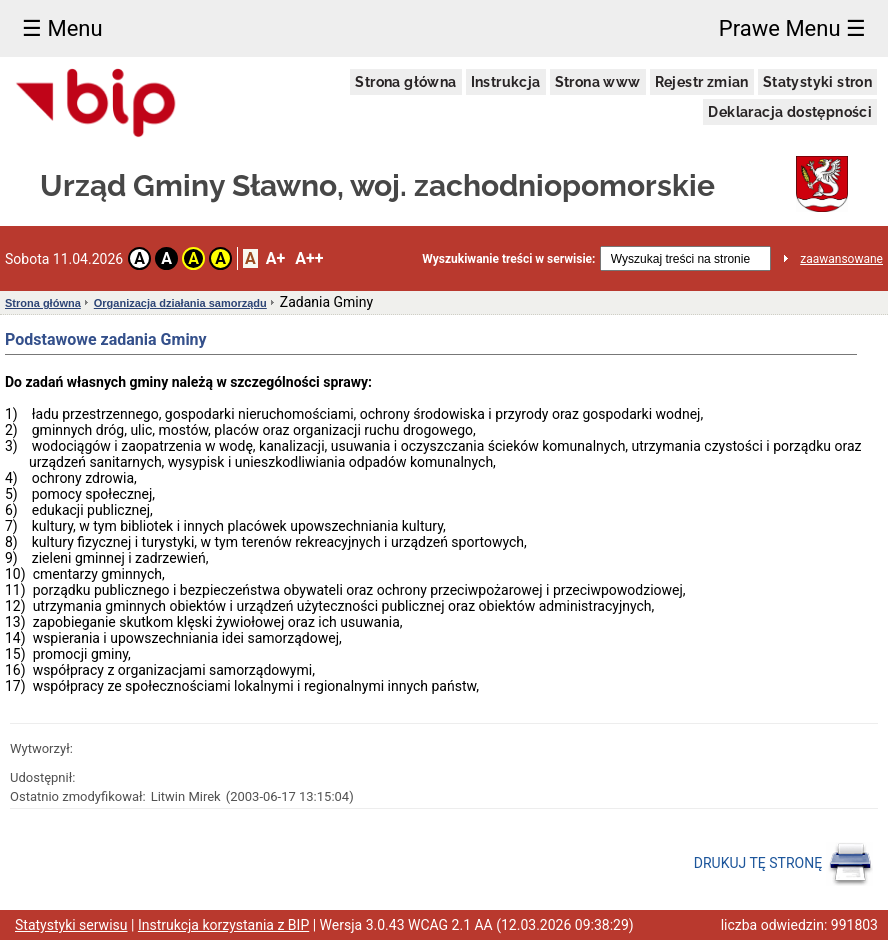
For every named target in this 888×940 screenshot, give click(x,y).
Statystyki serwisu (71, 925)
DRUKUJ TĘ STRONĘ (783, 864)
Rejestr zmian (702, 82)
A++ (309, 258)
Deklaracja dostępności (790, 112)
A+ (275, 258)
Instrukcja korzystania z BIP (223, 925)
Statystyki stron (817, 82)
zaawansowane (841, 259)
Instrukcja (506, 82)
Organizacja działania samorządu (180, 303)
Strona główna (405, 82)
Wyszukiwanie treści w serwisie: (508, 259)
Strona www (598, 82)
